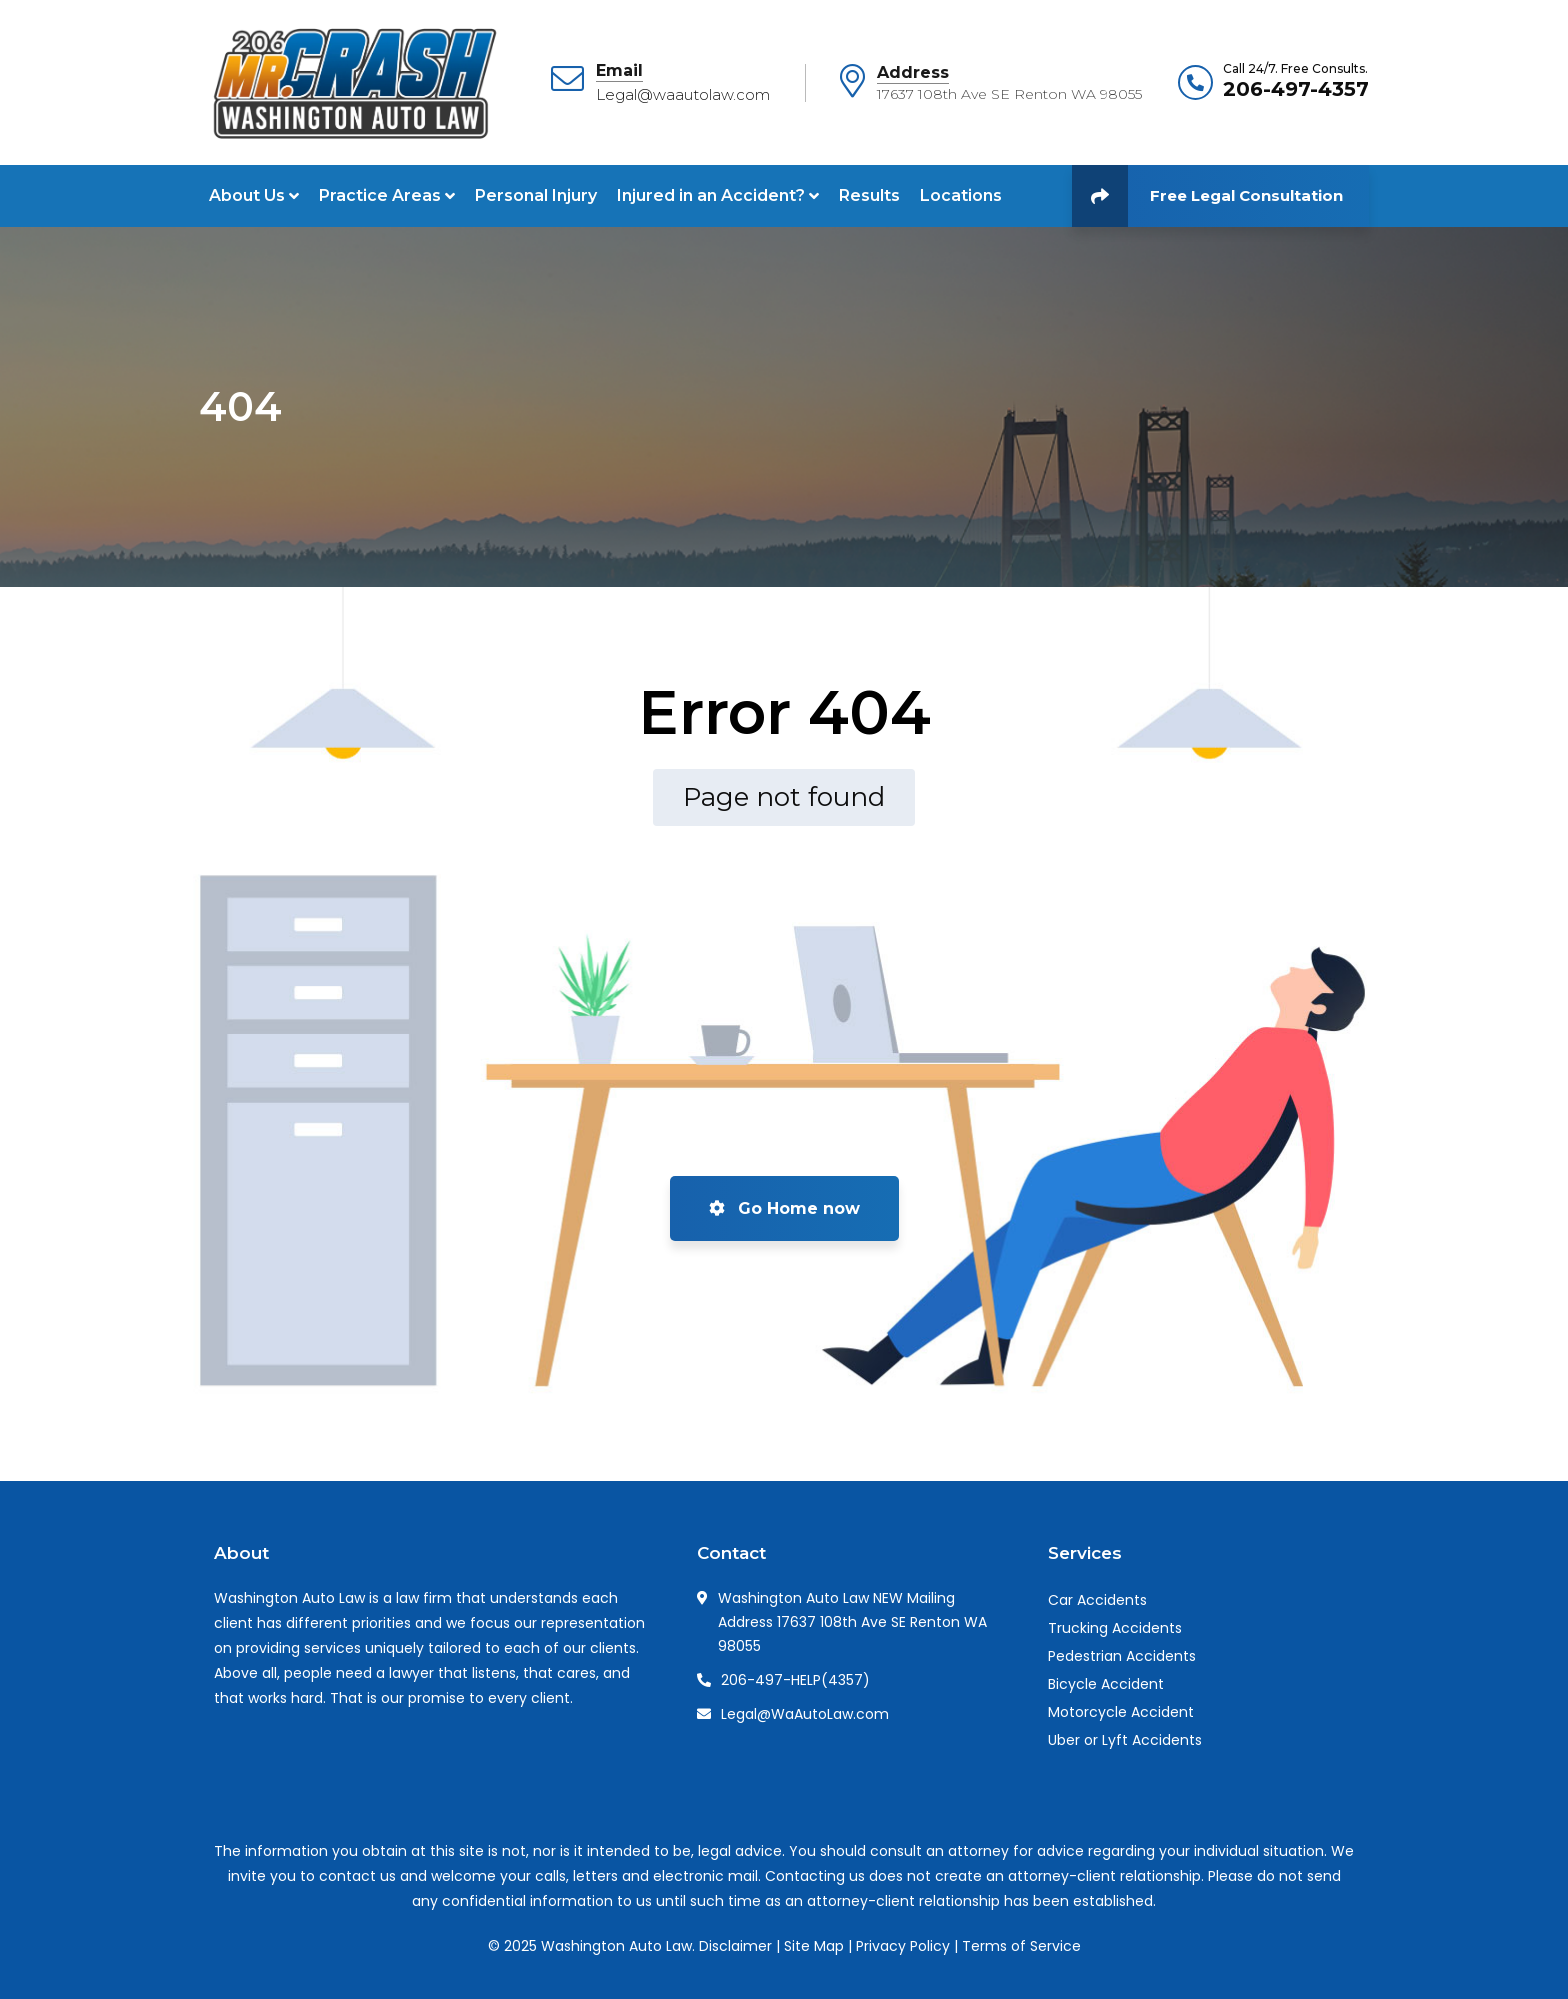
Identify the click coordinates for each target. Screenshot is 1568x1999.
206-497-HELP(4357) (795, 1680)
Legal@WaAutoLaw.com (805, 1714)
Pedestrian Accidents (1122, 1656)
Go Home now (784, 1208)
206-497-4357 (1296, 89)
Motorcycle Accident (1121, 1712)
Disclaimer (735, 1946)
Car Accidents (1097, 1600)
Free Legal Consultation (1207, 196)
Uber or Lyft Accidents (1125, 1740)
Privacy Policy (903, 1946)
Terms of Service (1021, 1946)
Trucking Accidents (1115, 1628)
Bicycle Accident (1106, 1684)
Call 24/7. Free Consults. (1295, 69)
